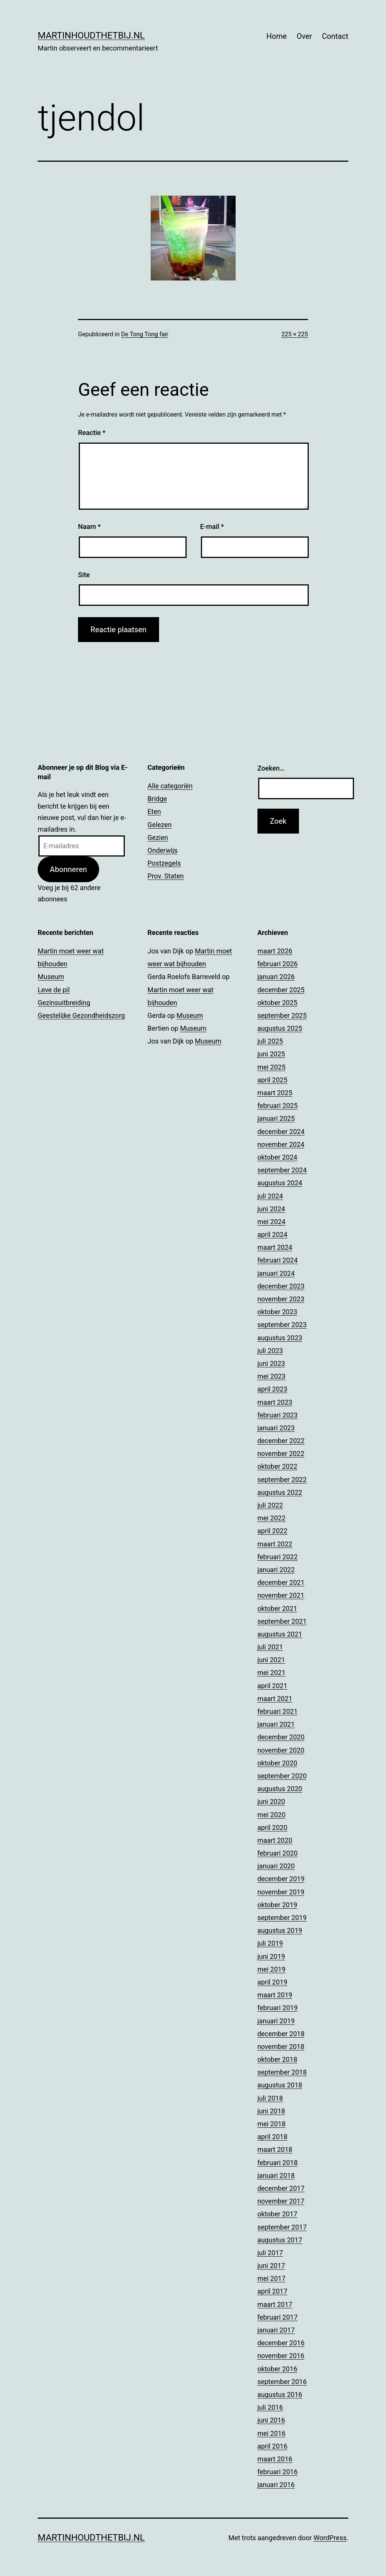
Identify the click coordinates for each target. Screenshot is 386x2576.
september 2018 (282, 2072)
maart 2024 (275, 1247)
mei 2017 (271, 2278)
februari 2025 (277, 1105)
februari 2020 (277, 1853)
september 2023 (282, 1325)
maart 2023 (275, 1402)
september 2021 (282, 1621)
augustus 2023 (279, 1338)
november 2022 (281, 1453)
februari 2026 (277, 964)
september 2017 (282, 2227)
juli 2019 (270, 1943)
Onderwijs (162, 850)
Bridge (157, 799)
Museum (51, 977)
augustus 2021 (279, 1634)
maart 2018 (275, 2149)
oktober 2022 (277, 1466)
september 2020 (282, 1776)
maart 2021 (275, 1699)
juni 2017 (271, 2266)
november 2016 (281, 2356)
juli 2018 (270, 2098)
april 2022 (272, 1531)
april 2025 (272, 1080)
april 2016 (272, 2446)
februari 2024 (277, 1260)
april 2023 (272, 1389)
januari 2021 (276, 1724)
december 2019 (281, 1879)
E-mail (212, 526)
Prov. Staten (165, 876)
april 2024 (272, 1234)
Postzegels (164, 863)
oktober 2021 (277, 1608)
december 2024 (281, 1132)
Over (304, 36)
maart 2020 (275, 1840)
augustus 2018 (279, 2085)
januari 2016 (276, 2485)
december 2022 (281, 1441)
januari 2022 (276, 1570)
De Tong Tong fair (144, 334)
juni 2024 (271, 1209)
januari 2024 (276, 1273)
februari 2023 (277, 1415)
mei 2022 (271, 1518)
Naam (89, 526)
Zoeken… (271, 768)
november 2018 (281, 2046)
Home (277, 36)
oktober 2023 (277, 1312)
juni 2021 (271, 1660)
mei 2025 (271, 1067)
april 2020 (272, 1827)
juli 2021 (270, 1647)
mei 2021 (271, 1672)
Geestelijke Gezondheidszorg (81, 1015)
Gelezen (159, 825)
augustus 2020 (279, 1789)
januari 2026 (276, 977)
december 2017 (281, 2188)
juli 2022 (270, 1505)
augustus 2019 (279, 1930)
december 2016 (281, 2343)
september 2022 (282, 1479)
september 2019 (282, 1918)
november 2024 (281, 1144)
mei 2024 (271, 1222)
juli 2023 (270, 1351)
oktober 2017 (277, 2214)
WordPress (330, 2538)
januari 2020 (276, 1866)
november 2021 (281, 1595)
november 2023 (281, 1299)
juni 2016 (271, 2420)
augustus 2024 (279, 1183)
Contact (335, 36)
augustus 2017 (279, 2240)
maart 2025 (275, 1093)
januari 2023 (276, 1428)
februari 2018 (277, 2163)
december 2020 (281, 1737)
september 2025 (282, 1015)
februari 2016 (277, 2472)
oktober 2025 (277, 1003)
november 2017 (281, 2201)
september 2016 (282, 2382)
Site (84, 575)
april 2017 (272, 2291)
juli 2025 (270, 1041)
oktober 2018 (277, 2059)
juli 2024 (270, 1196)
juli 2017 (270, 2253)
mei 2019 (271, 1969)
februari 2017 (277, 2317)
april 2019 (272, 1982)
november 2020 (281, 1750)
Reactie (92, 433)
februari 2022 (277, 1557)
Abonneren (68, 869)
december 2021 (281, 1582)
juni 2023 (271, 1363)
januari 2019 (276, 2021)
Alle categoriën (170, 786)
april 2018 (272, 2137)
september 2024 (282, 1170)
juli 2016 (270, 2407)
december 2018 (281, 2034)
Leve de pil (54, 990)
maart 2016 (275, 2459)
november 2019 (281, 1892)
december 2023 (281, 1286)
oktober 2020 (277, 1763)
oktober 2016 (277, 2369)
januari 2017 (276, 2330)
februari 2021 (277, 1711)
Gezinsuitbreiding (64, 1003)
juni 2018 (271, 2111)
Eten (154, 811)
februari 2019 (277, 2008)
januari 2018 (276, 2175)
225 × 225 (295, 334)
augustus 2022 (279, 1492)
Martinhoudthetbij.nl (91, 35)
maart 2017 (275, 2304)
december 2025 (281, 990)
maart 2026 (275, 951)
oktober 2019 (277, 1905)
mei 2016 (271, 2433)
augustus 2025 (279, 1028)
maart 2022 (275, 1544)
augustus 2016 (279, 2394)
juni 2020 (271, 1801)
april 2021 (272, 1686)
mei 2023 (271, 1376)
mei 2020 (271, 1815)
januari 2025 (276, 1118)
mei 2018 (271, 2124)
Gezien (157, 837)
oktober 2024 (277, 1157)
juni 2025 (271, 1054)
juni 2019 (271, 1956)
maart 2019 (275, 1995)
